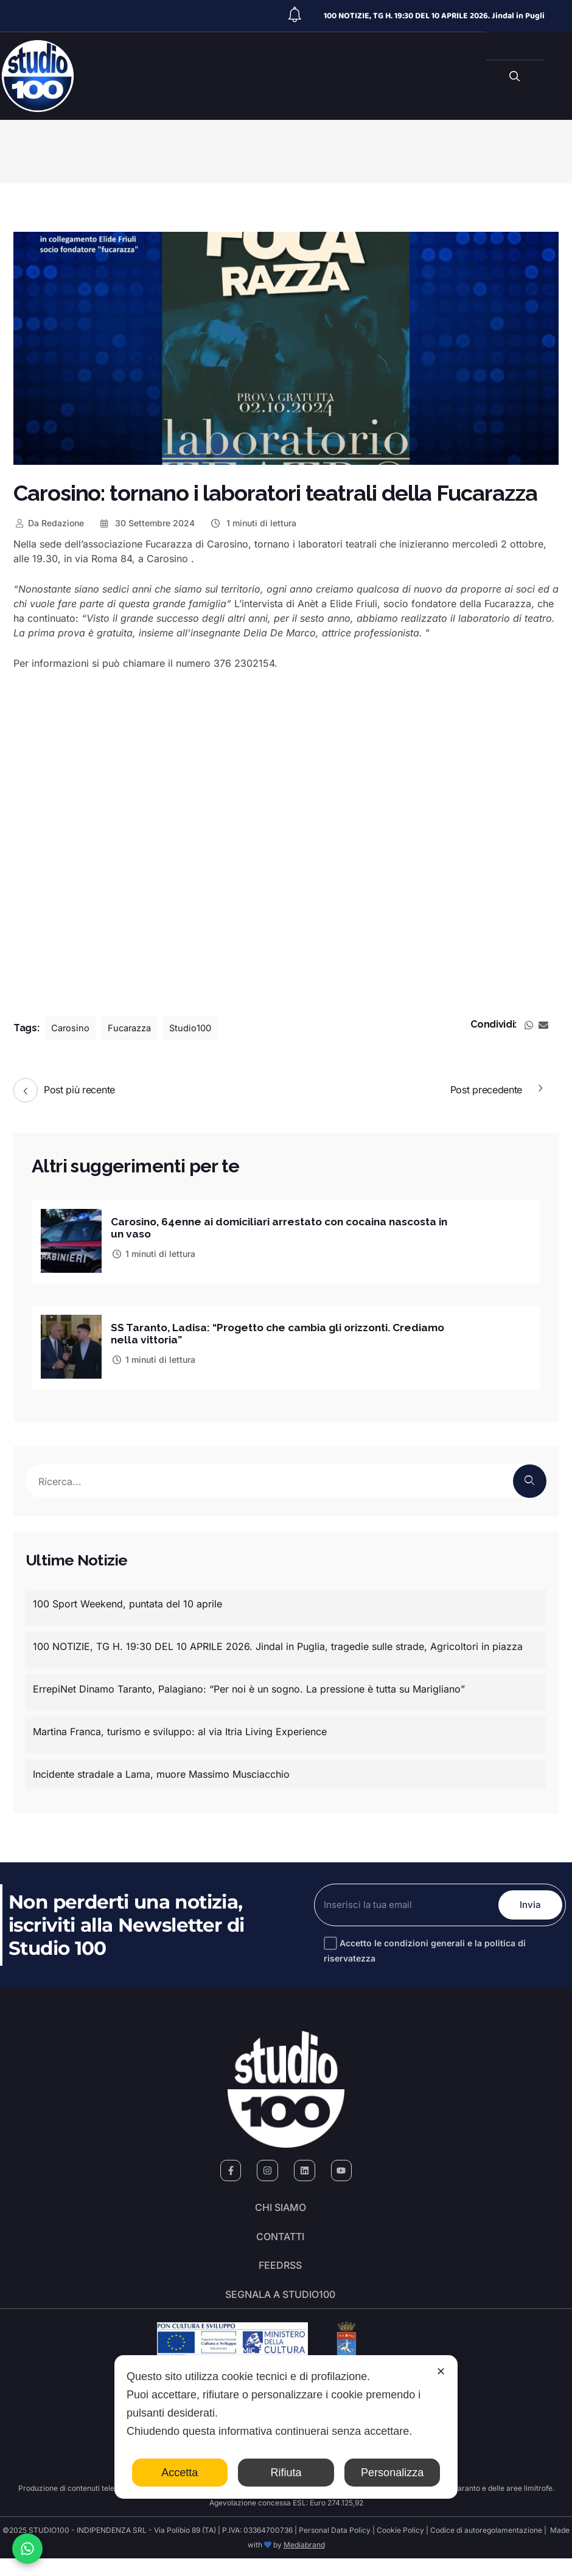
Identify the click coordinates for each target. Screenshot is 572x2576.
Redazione (48, 523)
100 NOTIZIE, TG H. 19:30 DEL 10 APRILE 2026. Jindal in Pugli (434, 16)
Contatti (280, 2241)
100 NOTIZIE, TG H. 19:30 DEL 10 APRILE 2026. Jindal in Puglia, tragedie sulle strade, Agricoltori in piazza (278, 1643)
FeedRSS (280, 2275)
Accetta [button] (179, 2472)
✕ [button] (440, 2371)
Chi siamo (280, 2207)
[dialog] (286, 2427)
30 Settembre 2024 (147, 523)
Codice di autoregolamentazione (485, 2547)
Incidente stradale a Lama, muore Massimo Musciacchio (161, 1770)
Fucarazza (134, 1028)
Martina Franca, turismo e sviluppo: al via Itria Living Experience (180, 1728)
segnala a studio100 (280, 2309)
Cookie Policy (400, 2547)
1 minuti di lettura (252, 523)
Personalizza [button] (392, 2472)
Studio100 (198, 1028)
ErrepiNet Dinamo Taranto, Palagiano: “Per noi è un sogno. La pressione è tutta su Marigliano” (249, 1685)
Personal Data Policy (335, 2547)
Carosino (71, 1028)
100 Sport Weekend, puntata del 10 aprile (127, 1600)
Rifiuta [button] (285, 2472)
